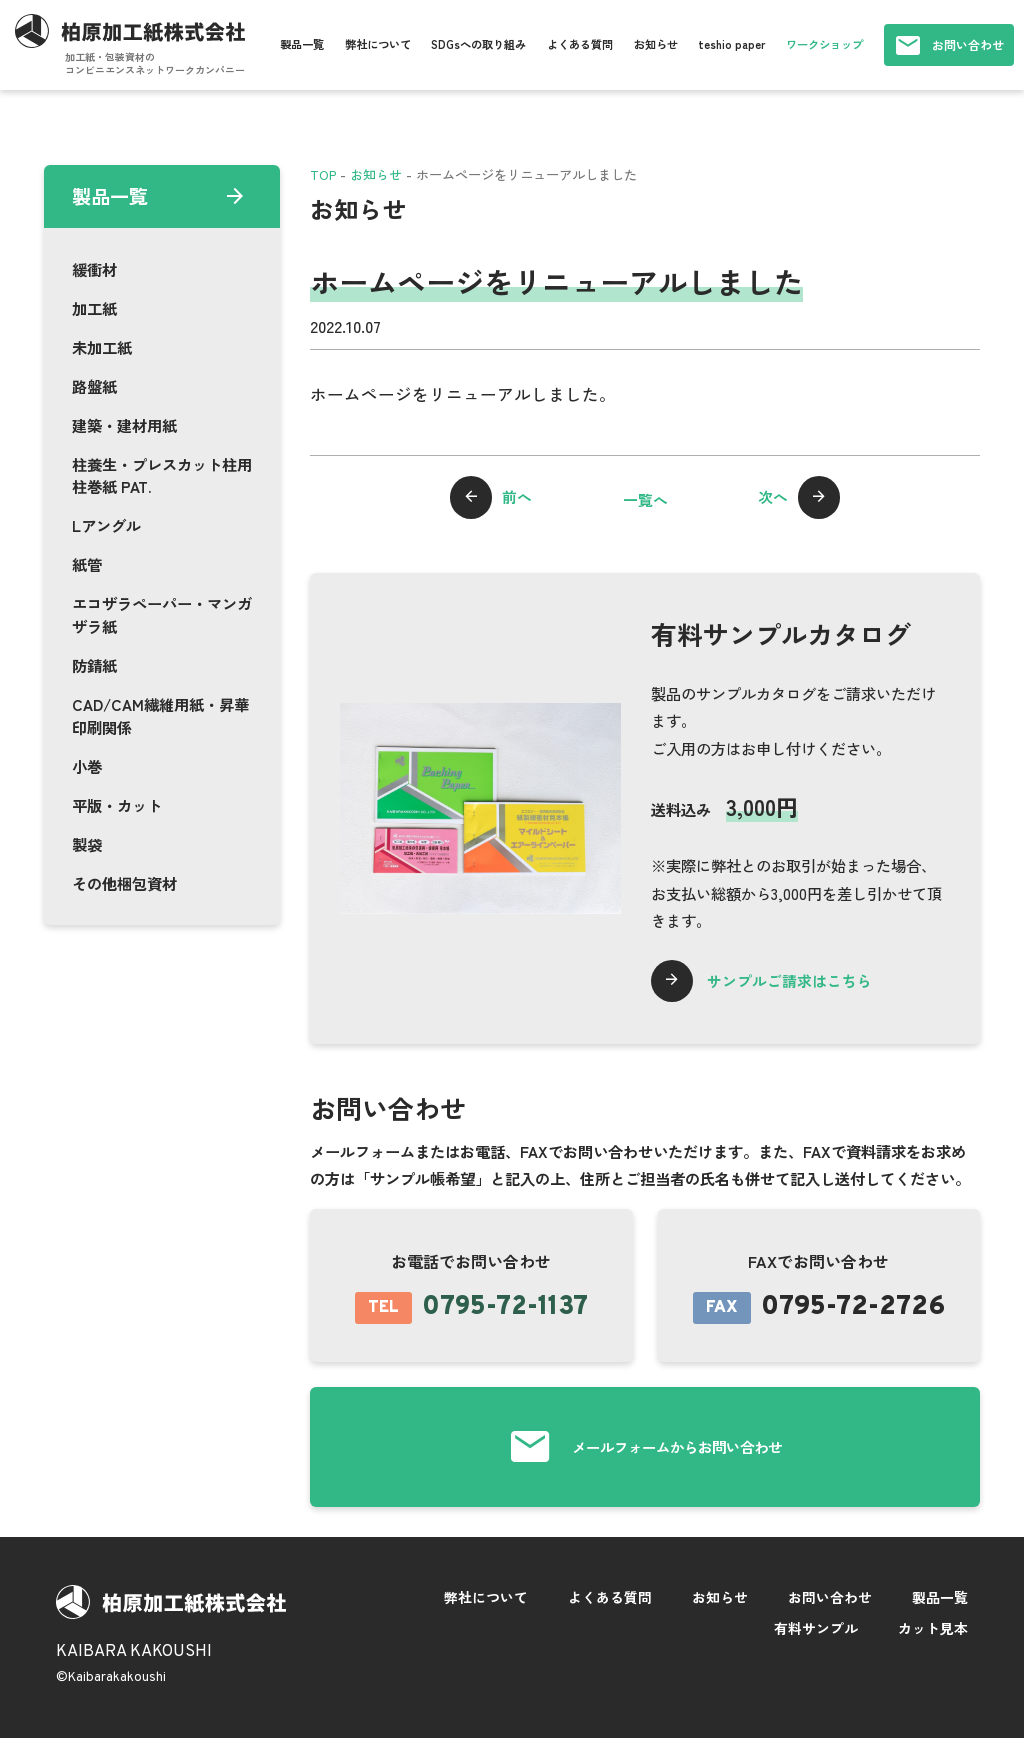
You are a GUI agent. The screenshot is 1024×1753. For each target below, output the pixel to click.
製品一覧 (302, 44)
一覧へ (645, 499)
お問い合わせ (968, 44)
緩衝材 (94, 269)
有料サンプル (816, 1641)
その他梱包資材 (124, 883)
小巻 (87, 766)
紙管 (87, 564)
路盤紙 (94, 386)
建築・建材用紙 (124, 425)
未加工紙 (102, 347)
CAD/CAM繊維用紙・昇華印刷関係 (160, 715)
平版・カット (117, 805)
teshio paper (731, 44)
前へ (522, 499)
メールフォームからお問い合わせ (677, 1455)
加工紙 (94, 308)
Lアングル (106, 525)
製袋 (87, 844)
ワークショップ (824, 44)
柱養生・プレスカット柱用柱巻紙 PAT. (162, 475)
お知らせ (656, 44)
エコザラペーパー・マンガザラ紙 (162, 614)
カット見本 (933, 1641)
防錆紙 (94, 665)
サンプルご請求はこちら (802, 982)
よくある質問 (580, 44)
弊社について (378, 44)
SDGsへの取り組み (478, 44)
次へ (768, 499)
